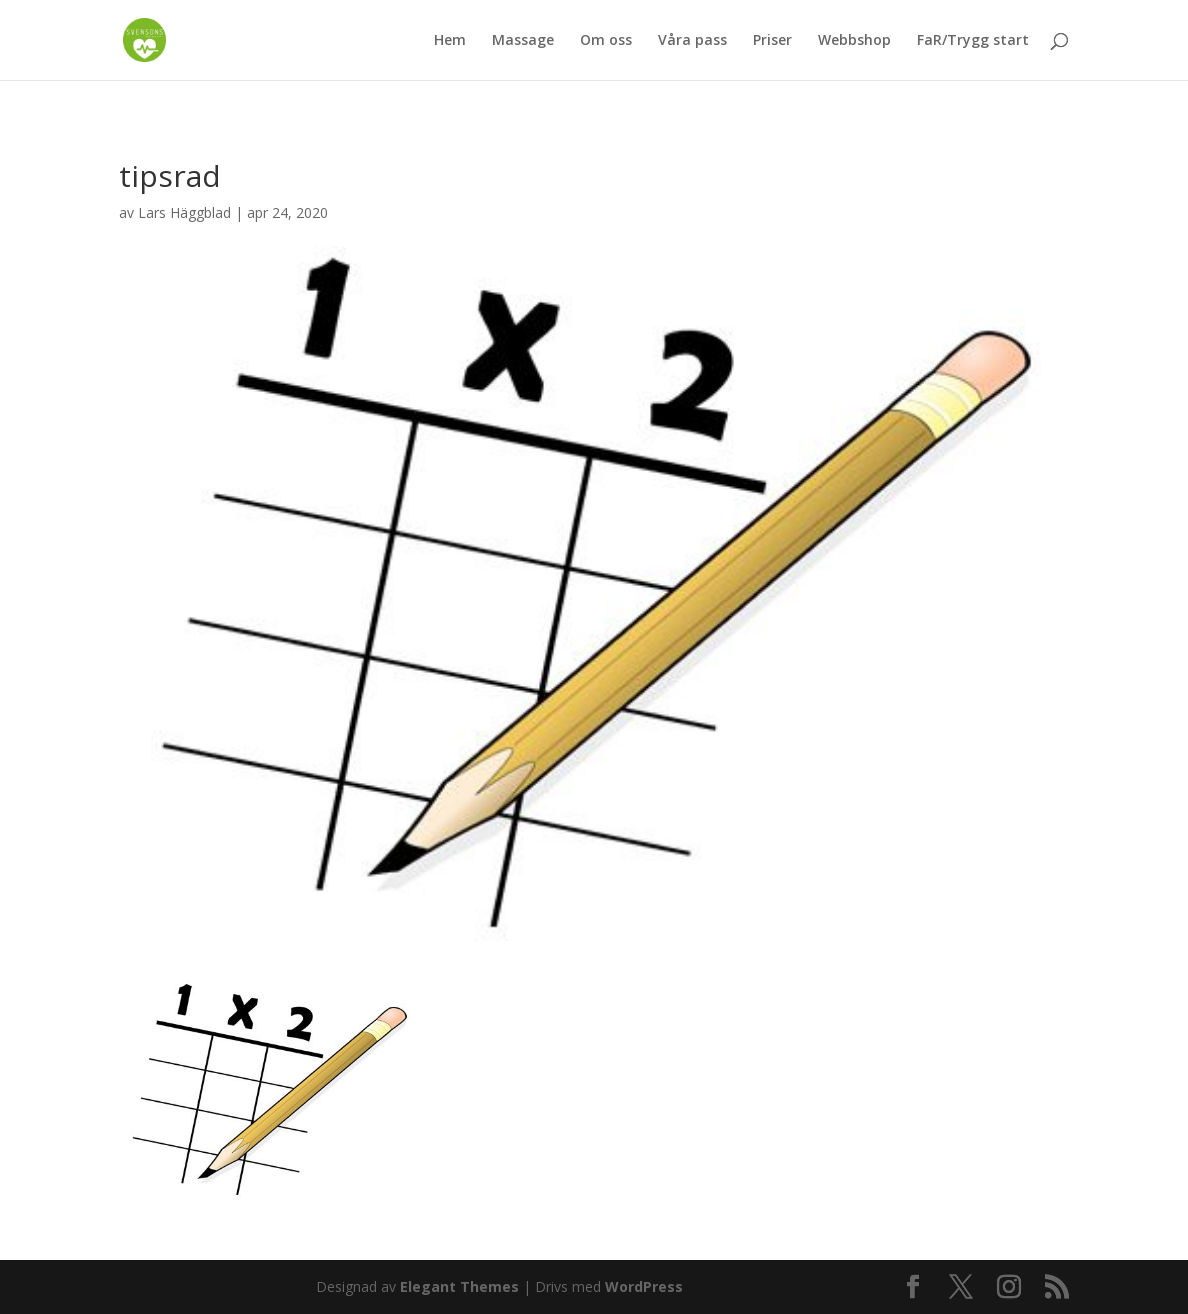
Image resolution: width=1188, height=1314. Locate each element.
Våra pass (692, 41)
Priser (772, 41)
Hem (450, 41)
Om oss (606, 41)
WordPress (644, 1286)
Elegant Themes (459, 1286)
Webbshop (854, 41)
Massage (523, 41)
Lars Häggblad (184, 212)
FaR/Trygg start (973, 41)
